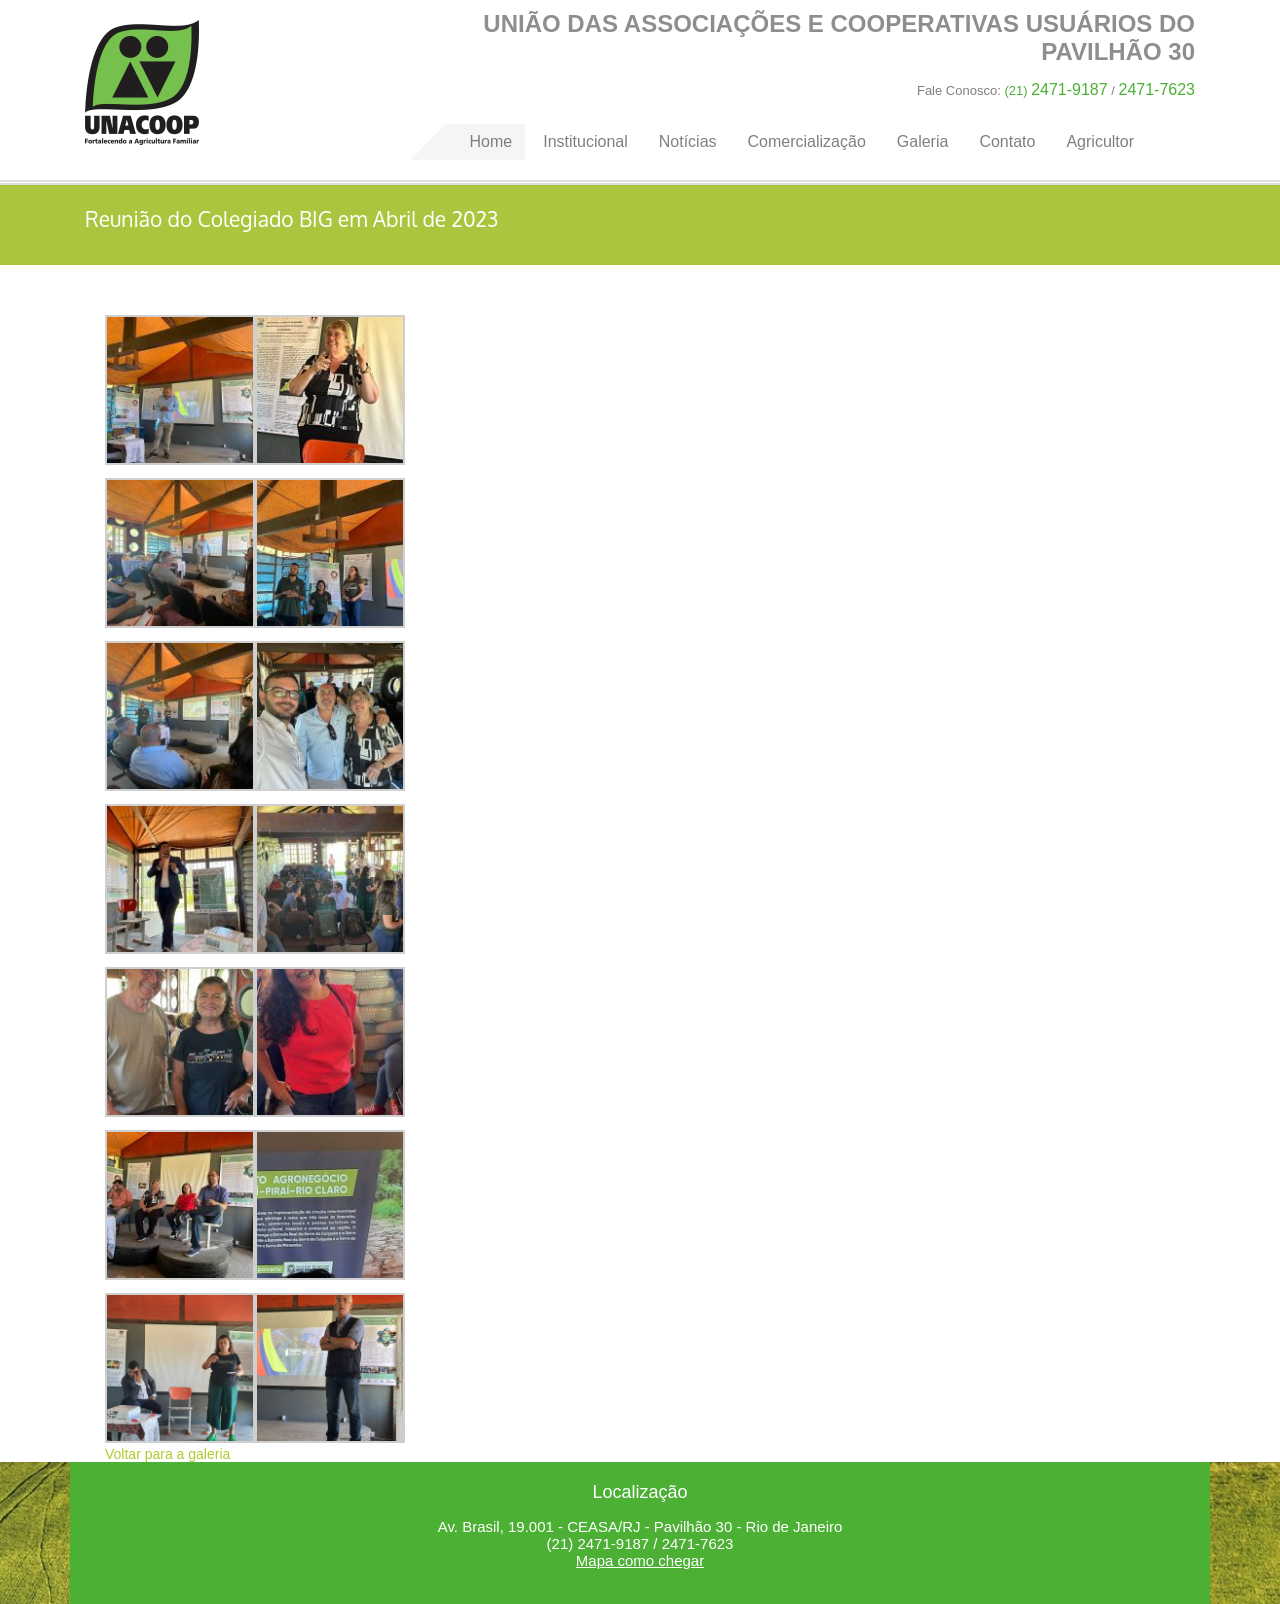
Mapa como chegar (640, 1560)
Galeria (923, 141)
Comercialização (807, 141)
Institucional (585, 141)
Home (142, 82)
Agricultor (1100, 141)
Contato (1007, 141)
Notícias (688, 141)
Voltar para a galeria (167, 1454)
